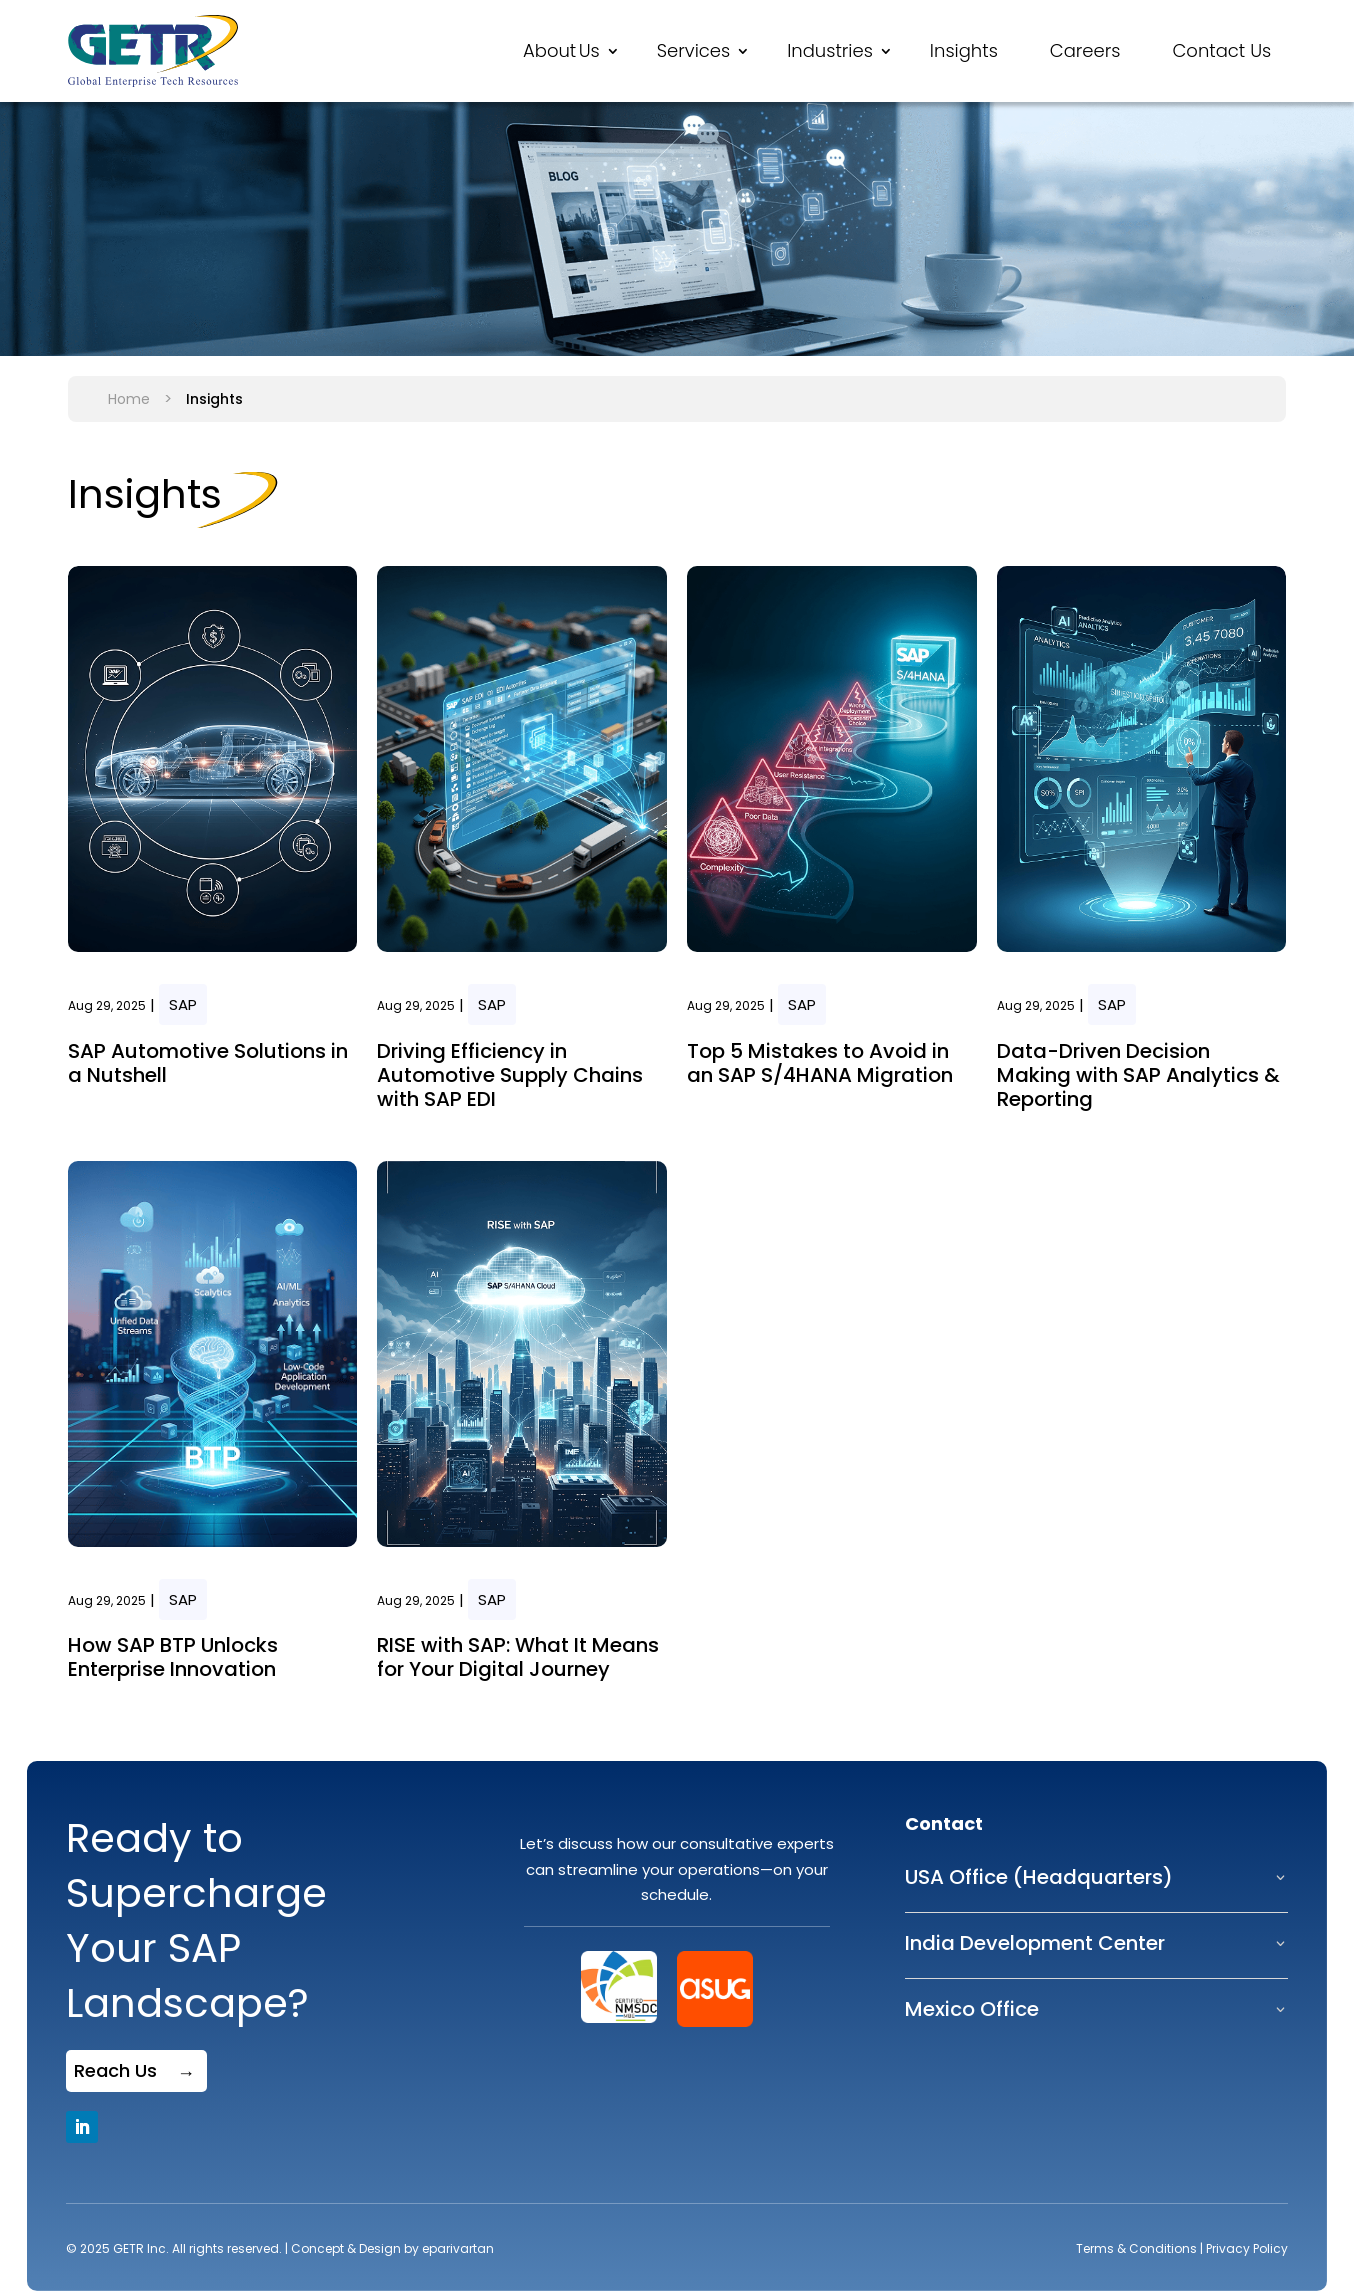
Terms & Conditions (1136, 2248)
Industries (830, 50)
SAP (183, 1004)
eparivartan (458, 2248)
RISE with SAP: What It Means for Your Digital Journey (518, 1657)
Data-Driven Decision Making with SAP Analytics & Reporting (1138, 1075)
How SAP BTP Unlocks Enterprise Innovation (173, 1657)
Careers (1085, 50)
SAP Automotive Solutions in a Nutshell (208, 1063)
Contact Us (1221, 50)
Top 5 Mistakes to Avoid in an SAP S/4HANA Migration (820, 1063)
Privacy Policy (1247, 2248)
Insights (964, 50)
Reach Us (115, 2070)
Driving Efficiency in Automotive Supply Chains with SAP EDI (510, 1075)
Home (129, 399)
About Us (561, 50)
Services (693, 50)
